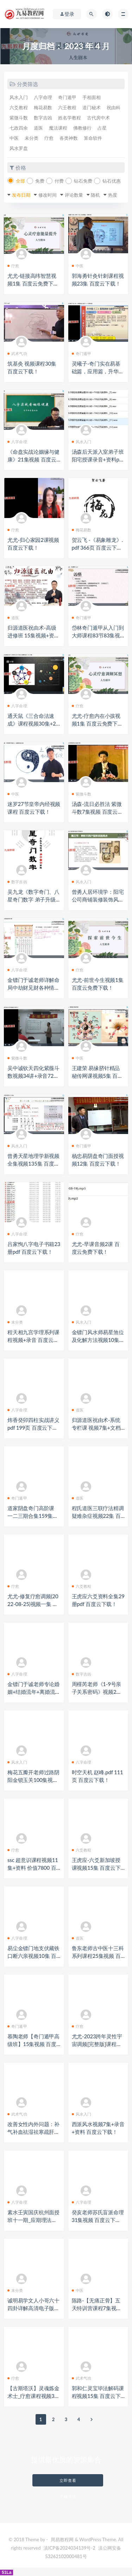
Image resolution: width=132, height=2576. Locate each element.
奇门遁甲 (67, 97)
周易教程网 (62, 2539)
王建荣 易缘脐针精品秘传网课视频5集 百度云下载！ (97, 1076)
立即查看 (67, 2480)
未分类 (31, 138)
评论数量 (74, 195)
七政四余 (19, 128)
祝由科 (113, 107)
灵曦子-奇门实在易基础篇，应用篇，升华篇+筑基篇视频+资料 (98, 371)
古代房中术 (98, 117)
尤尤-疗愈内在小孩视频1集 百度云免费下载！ (96, 723)
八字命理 (43, 97)
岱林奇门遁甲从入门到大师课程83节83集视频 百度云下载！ (98, 635)
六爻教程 (19, 107)
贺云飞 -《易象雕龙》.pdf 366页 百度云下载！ (97, 547)
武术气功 (17, 353)
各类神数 (68, 138)
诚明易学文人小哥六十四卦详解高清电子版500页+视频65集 (33, 2308)
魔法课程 (58, 128)
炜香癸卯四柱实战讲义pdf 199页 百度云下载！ (33, 1427)
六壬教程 (67, 107)
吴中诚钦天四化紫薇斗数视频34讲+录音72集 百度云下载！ (33, 1076)
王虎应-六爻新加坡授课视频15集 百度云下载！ (96, 1868)
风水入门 (19, 97)
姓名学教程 (69, 117)
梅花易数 (43, 107)
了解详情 (67, 2496)
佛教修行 (82, 128)
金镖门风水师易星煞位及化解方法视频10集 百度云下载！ (98, 1340)
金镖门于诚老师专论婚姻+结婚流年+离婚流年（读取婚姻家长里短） (33, 1692)
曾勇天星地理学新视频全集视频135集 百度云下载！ (33, 1163)
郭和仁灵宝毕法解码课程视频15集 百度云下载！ (98, 2396)
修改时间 (47, 195)
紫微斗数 (19, 117)
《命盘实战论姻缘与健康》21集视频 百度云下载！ (33, 459)
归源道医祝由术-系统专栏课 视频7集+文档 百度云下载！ (96, 1427)
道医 (38, 128)
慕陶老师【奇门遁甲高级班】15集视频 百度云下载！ (33, 2044)
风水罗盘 (19, 148)
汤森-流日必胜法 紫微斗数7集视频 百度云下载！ (97, 811)
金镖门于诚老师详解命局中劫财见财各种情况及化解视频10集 (33, 987)
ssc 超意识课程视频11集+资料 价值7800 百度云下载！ (32, 1868)
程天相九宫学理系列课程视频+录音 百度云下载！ (33, 1340)
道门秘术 (91, 107)
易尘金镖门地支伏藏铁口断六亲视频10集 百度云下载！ (33, 1956)
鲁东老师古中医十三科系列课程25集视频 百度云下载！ (98, 1956)
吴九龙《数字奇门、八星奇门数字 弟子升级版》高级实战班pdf (33, 899)
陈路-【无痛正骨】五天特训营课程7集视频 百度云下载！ (97, 2308)
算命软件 (93, 138)
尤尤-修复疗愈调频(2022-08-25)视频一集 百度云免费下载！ (32, 1604)
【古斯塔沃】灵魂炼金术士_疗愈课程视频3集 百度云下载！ (33, 2396)
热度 (112, 195)
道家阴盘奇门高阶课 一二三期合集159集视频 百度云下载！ (32, 1516)
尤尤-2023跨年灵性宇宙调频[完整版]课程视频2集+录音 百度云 (97, 2044)
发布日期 (21, 195)
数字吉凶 (43, 117)
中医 (14, 138)
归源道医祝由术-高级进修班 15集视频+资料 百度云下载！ (33, 635)
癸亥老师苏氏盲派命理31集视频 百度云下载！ (98, 2220)
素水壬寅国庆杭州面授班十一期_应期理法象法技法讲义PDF (33, 2220)
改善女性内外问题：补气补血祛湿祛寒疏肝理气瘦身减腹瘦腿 (33, 2132)
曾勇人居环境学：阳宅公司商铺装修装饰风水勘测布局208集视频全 (98, 899)
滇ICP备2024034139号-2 (69, 2548)
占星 (102, 128)
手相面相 (91, 97)
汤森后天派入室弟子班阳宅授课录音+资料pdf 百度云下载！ (98, 459)
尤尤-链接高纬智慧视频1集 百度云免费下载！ (31, 283)
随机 (95, 195)
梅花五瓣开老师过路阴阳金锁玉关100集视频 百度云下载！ (33, 1780)
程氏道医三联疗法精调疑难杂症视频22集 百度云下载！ (98, 1516)
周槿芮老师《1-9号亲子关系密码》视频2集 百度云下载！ (97, 1692)
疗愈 (49, 138)
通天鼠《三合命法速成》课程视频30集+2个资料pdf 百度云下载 (32, 723)
